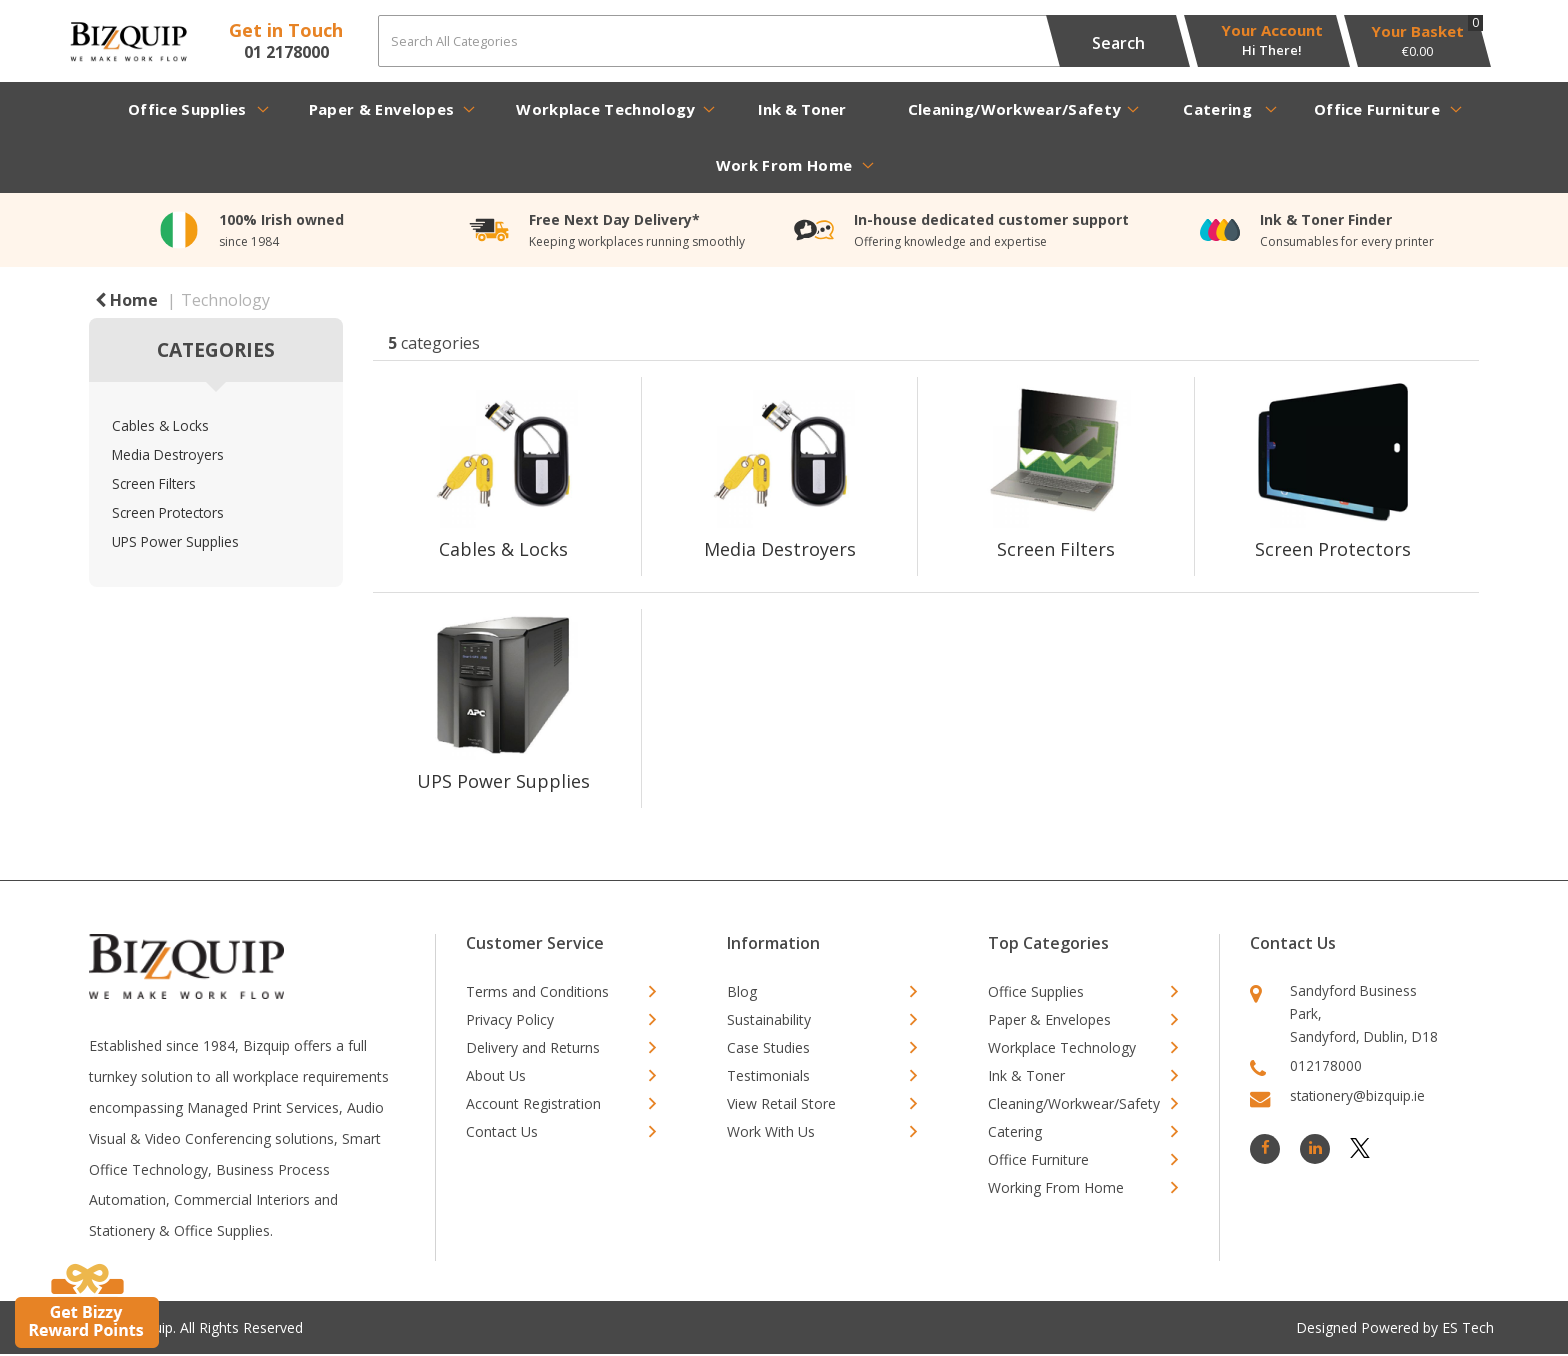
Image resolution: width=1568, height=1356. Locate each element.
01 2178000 (286, 52)
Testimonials (768, 1075)
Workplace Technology (605, 109)
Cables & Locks (160, 425)
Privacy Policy (510, 1019)
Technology (225, 300)
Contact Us (502, 1131)
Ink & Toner (802, 109)
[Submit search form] (1118, 41)
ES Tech (1468, 1327)
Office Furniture (1377, 109)
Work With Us (771, 1131)
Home (126, 300)
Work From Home (784, 165)
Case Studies (768, 1047)
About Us (496, 1075)
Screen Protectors (168, 512)
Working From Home (1056, 1187)
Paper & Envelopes (381, 109)
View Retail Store (781, 1103)
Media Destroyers (168, 454)
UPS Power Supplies (175, 541)
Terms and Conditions (537, 991)
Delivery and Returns (533, 1047)
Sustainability (769, 1019)
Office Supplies (187, 109)
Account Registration (533, 1103)
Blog (742, 991)
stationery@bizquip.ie (1357, 1095)
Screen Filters (154, 483)
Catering (1217, 109)
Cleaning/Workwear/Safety (1015, 109)
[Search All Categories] (777, 41)
